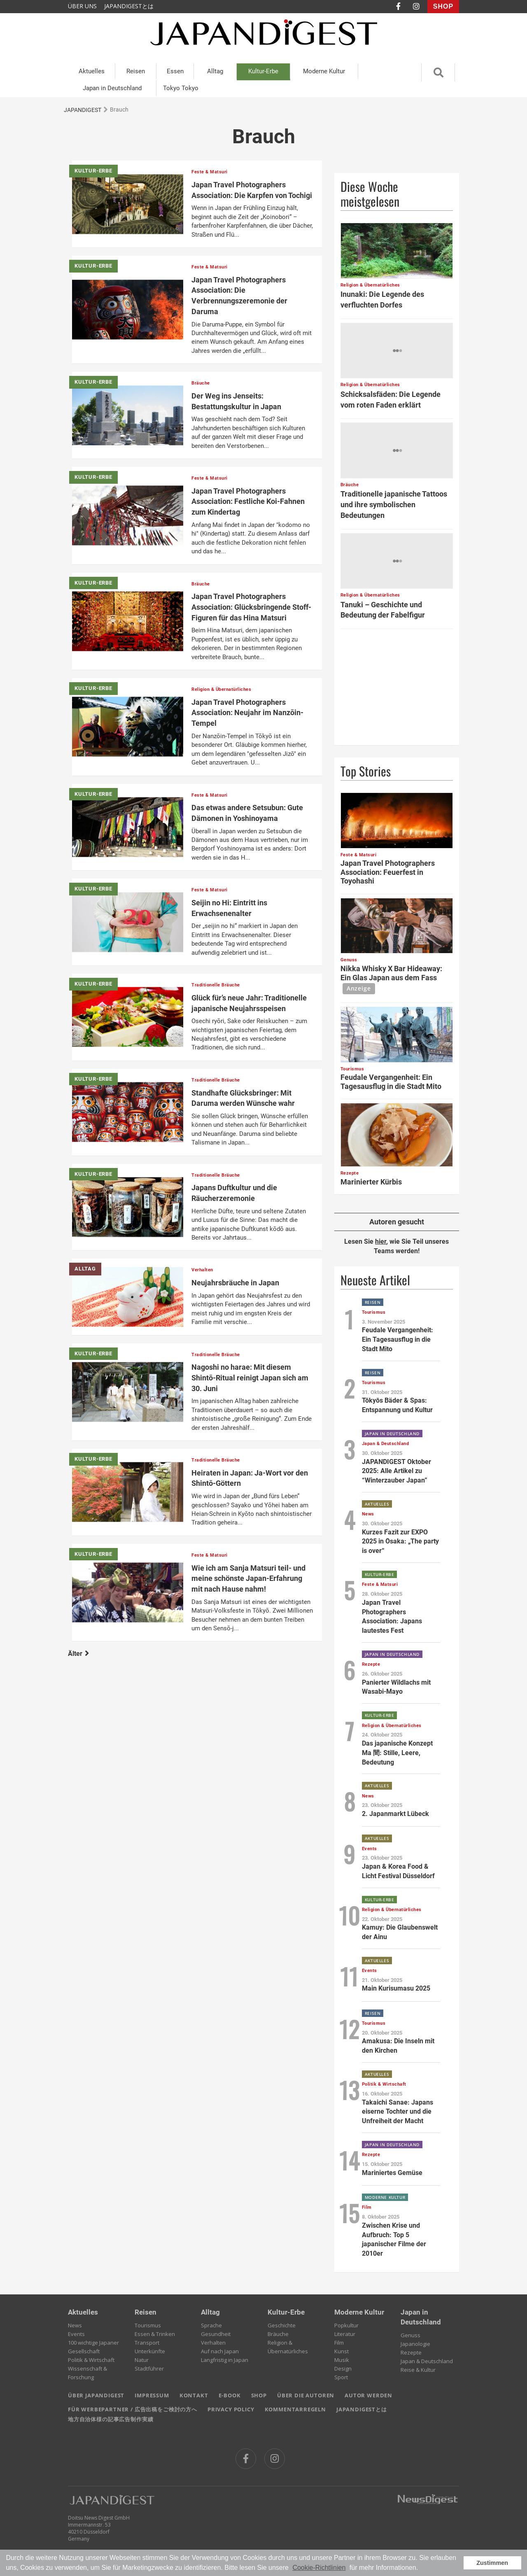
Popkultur (346, 2325)
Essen (175, 71)
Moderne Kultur (324, 71)
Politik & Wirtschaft (91, 2360)
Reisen (135, 71)
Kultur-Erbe (263, 71)
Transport (147, 2342)
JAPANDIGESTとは (129, 6)
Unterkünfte (150, 2351)
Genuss (410, 2335)
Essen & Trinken (155, 2334)
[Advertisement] (396, 687)
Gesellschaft (84, 2351)
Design (343, 2368)
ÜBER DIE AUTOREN (305, 2395)
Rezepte (411, 2352)
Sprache (211, 2325)
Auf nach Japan (220, 2351)
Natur (142, 2360)
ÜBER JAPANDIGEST (96, 2395)
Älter (78, 1653)
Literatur (344, 2334)
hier (380, 1241)
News (75, 2325)
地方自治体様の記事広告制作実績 (110, 2419)
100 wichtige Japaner (93, 2342)
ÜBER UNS (82, 6)
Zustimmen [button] (492, 2563)
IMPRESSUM (152, 2395)
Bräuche (278, 2334)
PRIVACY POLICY (231, 2409)
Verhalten (213, 2342)
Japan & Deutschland (427, 2361)
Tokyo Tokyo (180, 88)
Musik (341, 2360)
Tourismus (148, 2325)
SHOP (443, 6)
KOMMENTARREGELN (295, 2409)
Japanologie (415, 2344)
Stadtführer (149, 2368)
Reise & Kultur (418, 2369)
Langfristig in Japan (224, 2360)
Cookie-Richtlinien (318, 2567)
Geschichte (282, 2325)
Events (76, 2334)
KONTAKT (194, 2395)
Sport (341, 2377)
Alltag (215, 71)
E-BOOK (230, 2395)
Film (339, 2342)
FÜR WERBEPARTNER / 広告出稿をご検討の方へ (132, 2409)
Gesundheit (216, 2334)
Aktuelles (92, 71)
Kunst (341, 2351)
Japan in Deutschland (112, 88)
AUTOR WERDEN (368, 2395)
